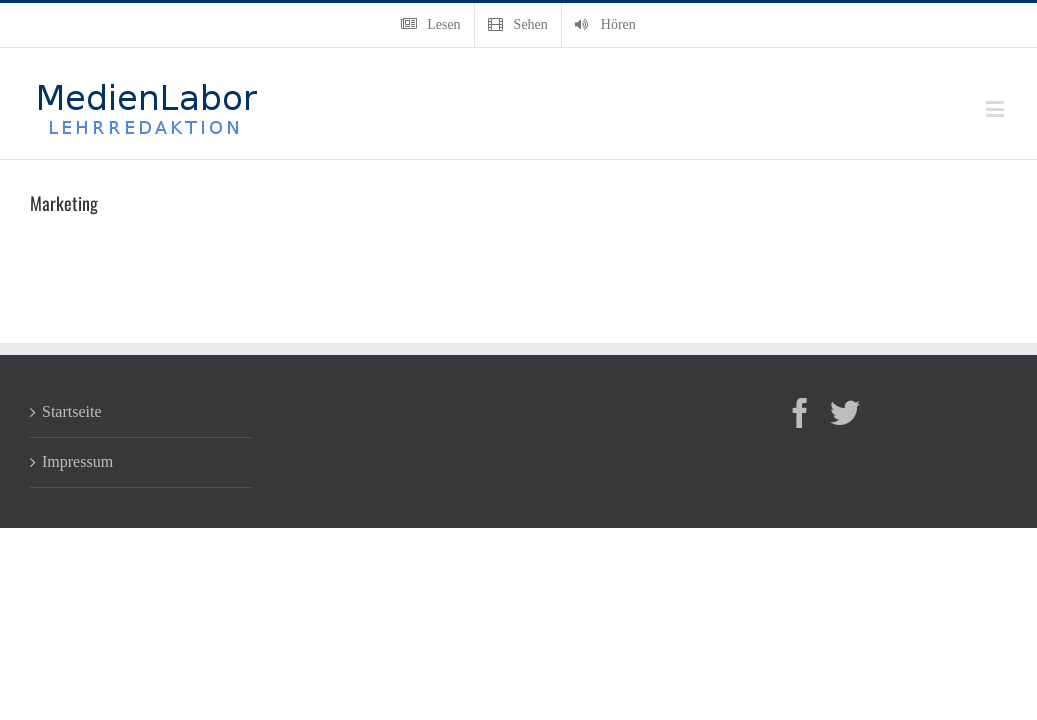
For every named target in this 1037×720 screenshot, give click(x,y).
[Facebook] (800, 413)
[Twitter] (845, 413)
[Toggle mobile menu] (996, 108)
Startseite (72, 411)
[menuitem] (430, 25)
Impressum (77, 461)
